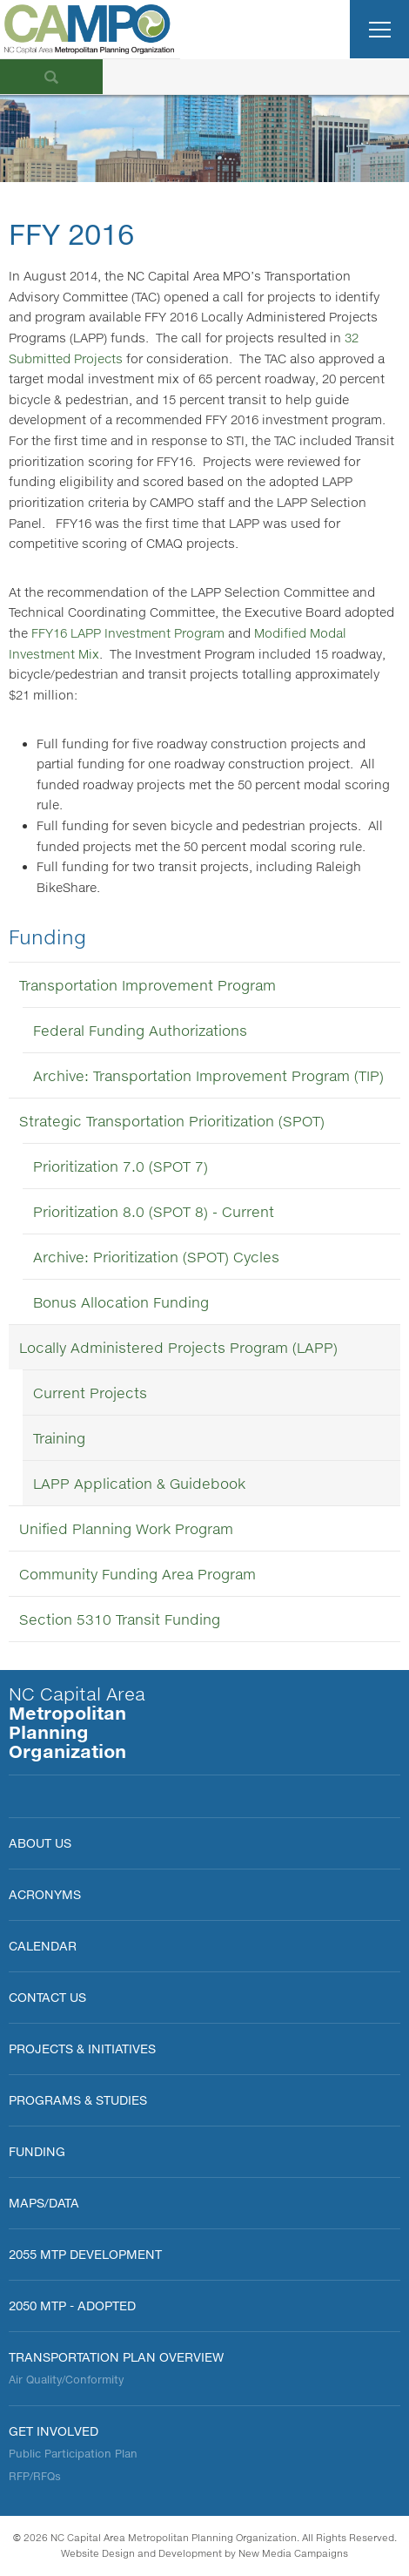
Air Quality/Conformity (66, 2379)
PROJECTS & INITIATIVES (82, 2048)
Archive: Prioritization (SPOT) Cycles (156, 1256)
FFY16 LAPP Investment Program (128, 632)
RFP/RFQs (35, 2476)
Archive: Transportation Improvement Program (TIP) (208, 1075)
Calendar (43, 1945)
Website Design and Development (141, 2553)
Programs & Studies (78, 2100)
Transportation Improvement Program (147, 985)
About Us (40, 1843)
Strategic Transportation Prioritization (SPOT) (172, 1120)
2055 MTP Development (85, 2254)
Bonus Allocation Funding (121, 1302)
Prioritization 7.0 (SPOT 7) (120, 1166)
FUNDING (37, 2151)
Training (59, 1438)
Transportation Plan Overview (116, 2357)
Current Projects (90, 1392)
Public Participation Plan (73, 2453)
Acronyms (45, 1894)
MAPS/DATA (44, 2202)
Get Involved (53, 2431)
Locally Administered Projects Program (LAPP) (178, 1347)
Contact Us (47, 1997)
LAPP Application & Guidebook (139, 1483)
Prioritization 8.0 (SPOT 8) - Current (153, 1211)
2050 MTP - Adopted (72, 2305)
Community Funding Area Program (137, 1573)
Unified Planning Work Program (126, 1528)
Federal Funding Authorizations (140, 1030)
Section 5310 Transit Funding (119, 1619)
